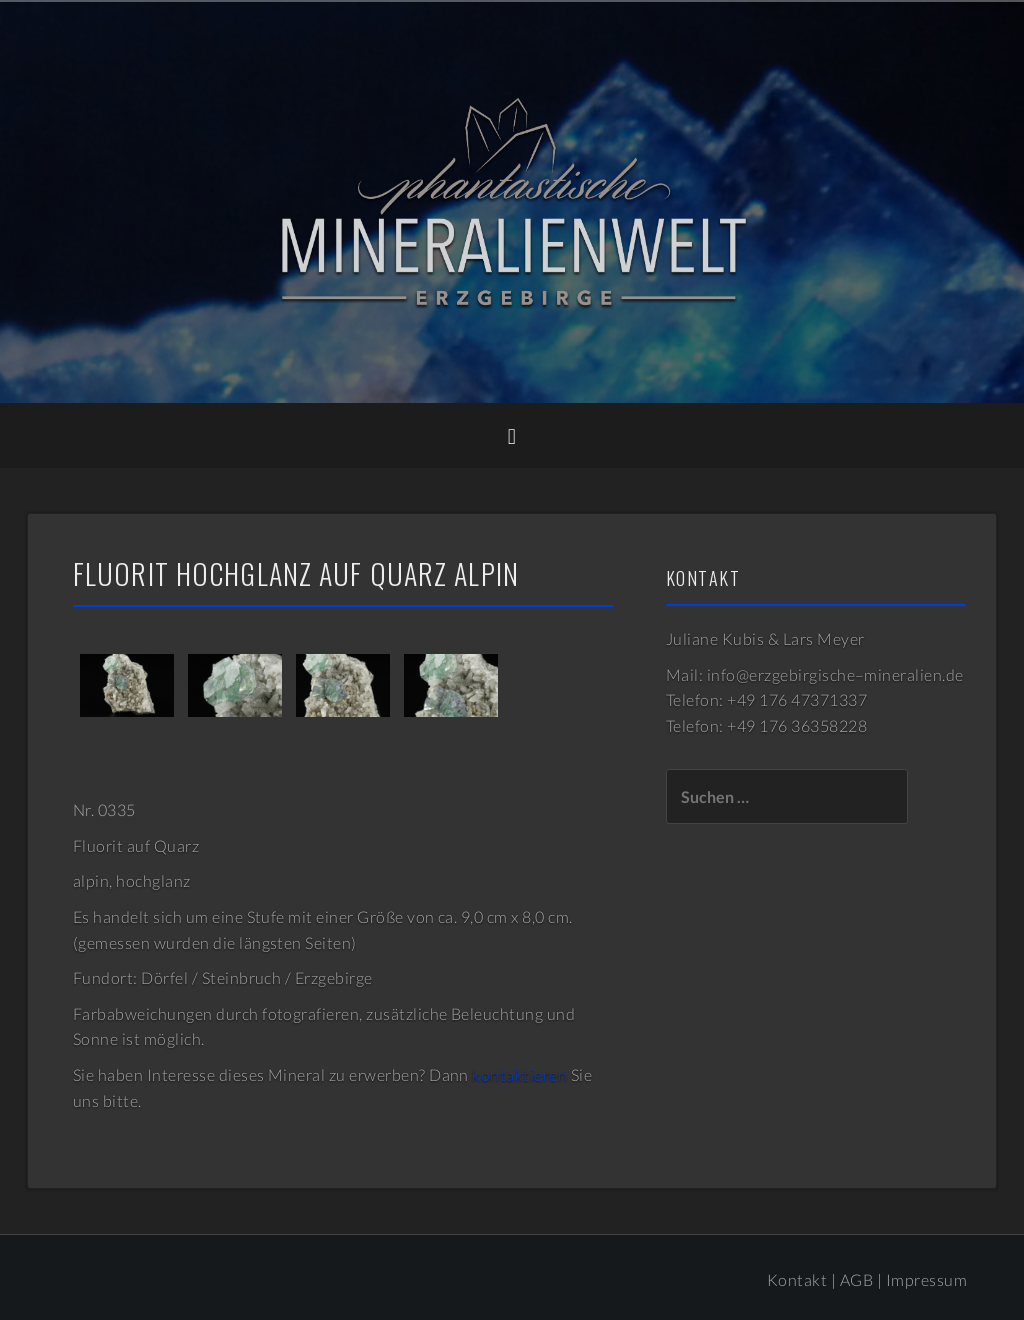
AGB (856, 1279)
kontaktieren (519, 1074)
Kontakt (797, 1279)
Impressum (926, 1279)
